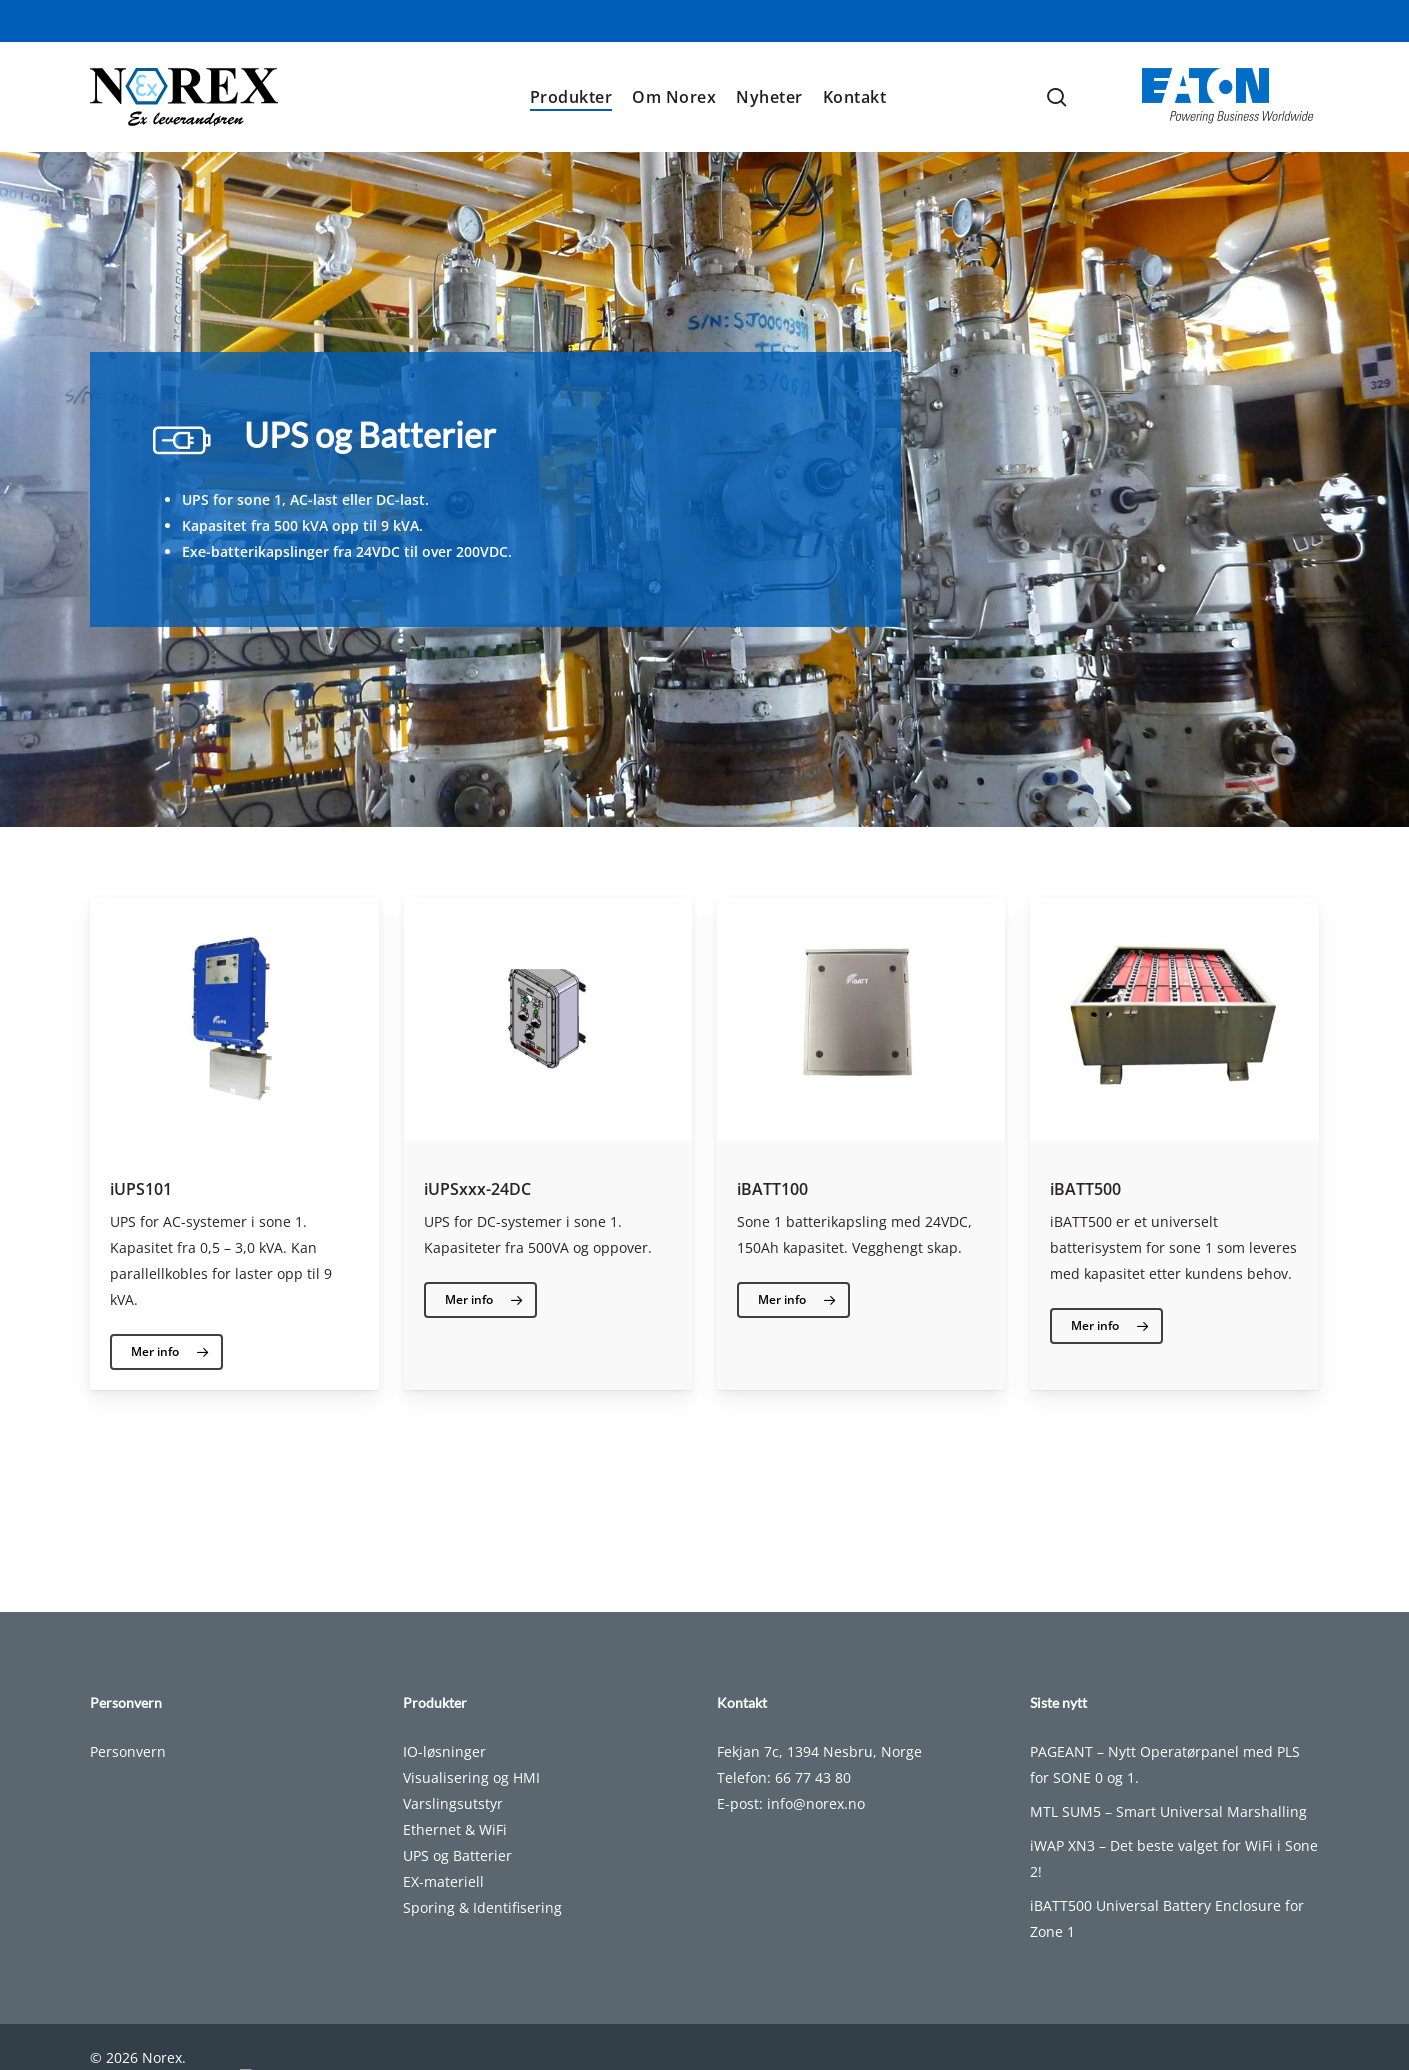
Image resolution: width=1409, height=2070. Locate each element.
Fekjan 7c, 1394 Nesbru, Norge (819, 1773)
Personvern (128, 1773)
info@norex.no (816, 1825)
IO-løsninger (444, 1773)
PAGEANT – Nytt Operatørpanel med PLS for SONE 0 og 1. (1165, 1786)
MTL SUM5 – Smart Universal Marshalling (1168, 1833)
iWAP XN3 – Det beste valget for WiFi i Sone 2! (1174, 1880)
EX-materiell (443, 1903)
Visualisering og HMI (471, 1799)
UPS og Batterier (457, 1877)
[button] (166, 1352)
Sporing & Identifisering (482, 1929)
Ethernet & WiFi (455, 1851)
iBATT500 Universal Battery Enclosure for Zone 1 (1167, 1940)
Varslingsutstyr (453, 1825)
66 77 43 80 (813, 1799)
